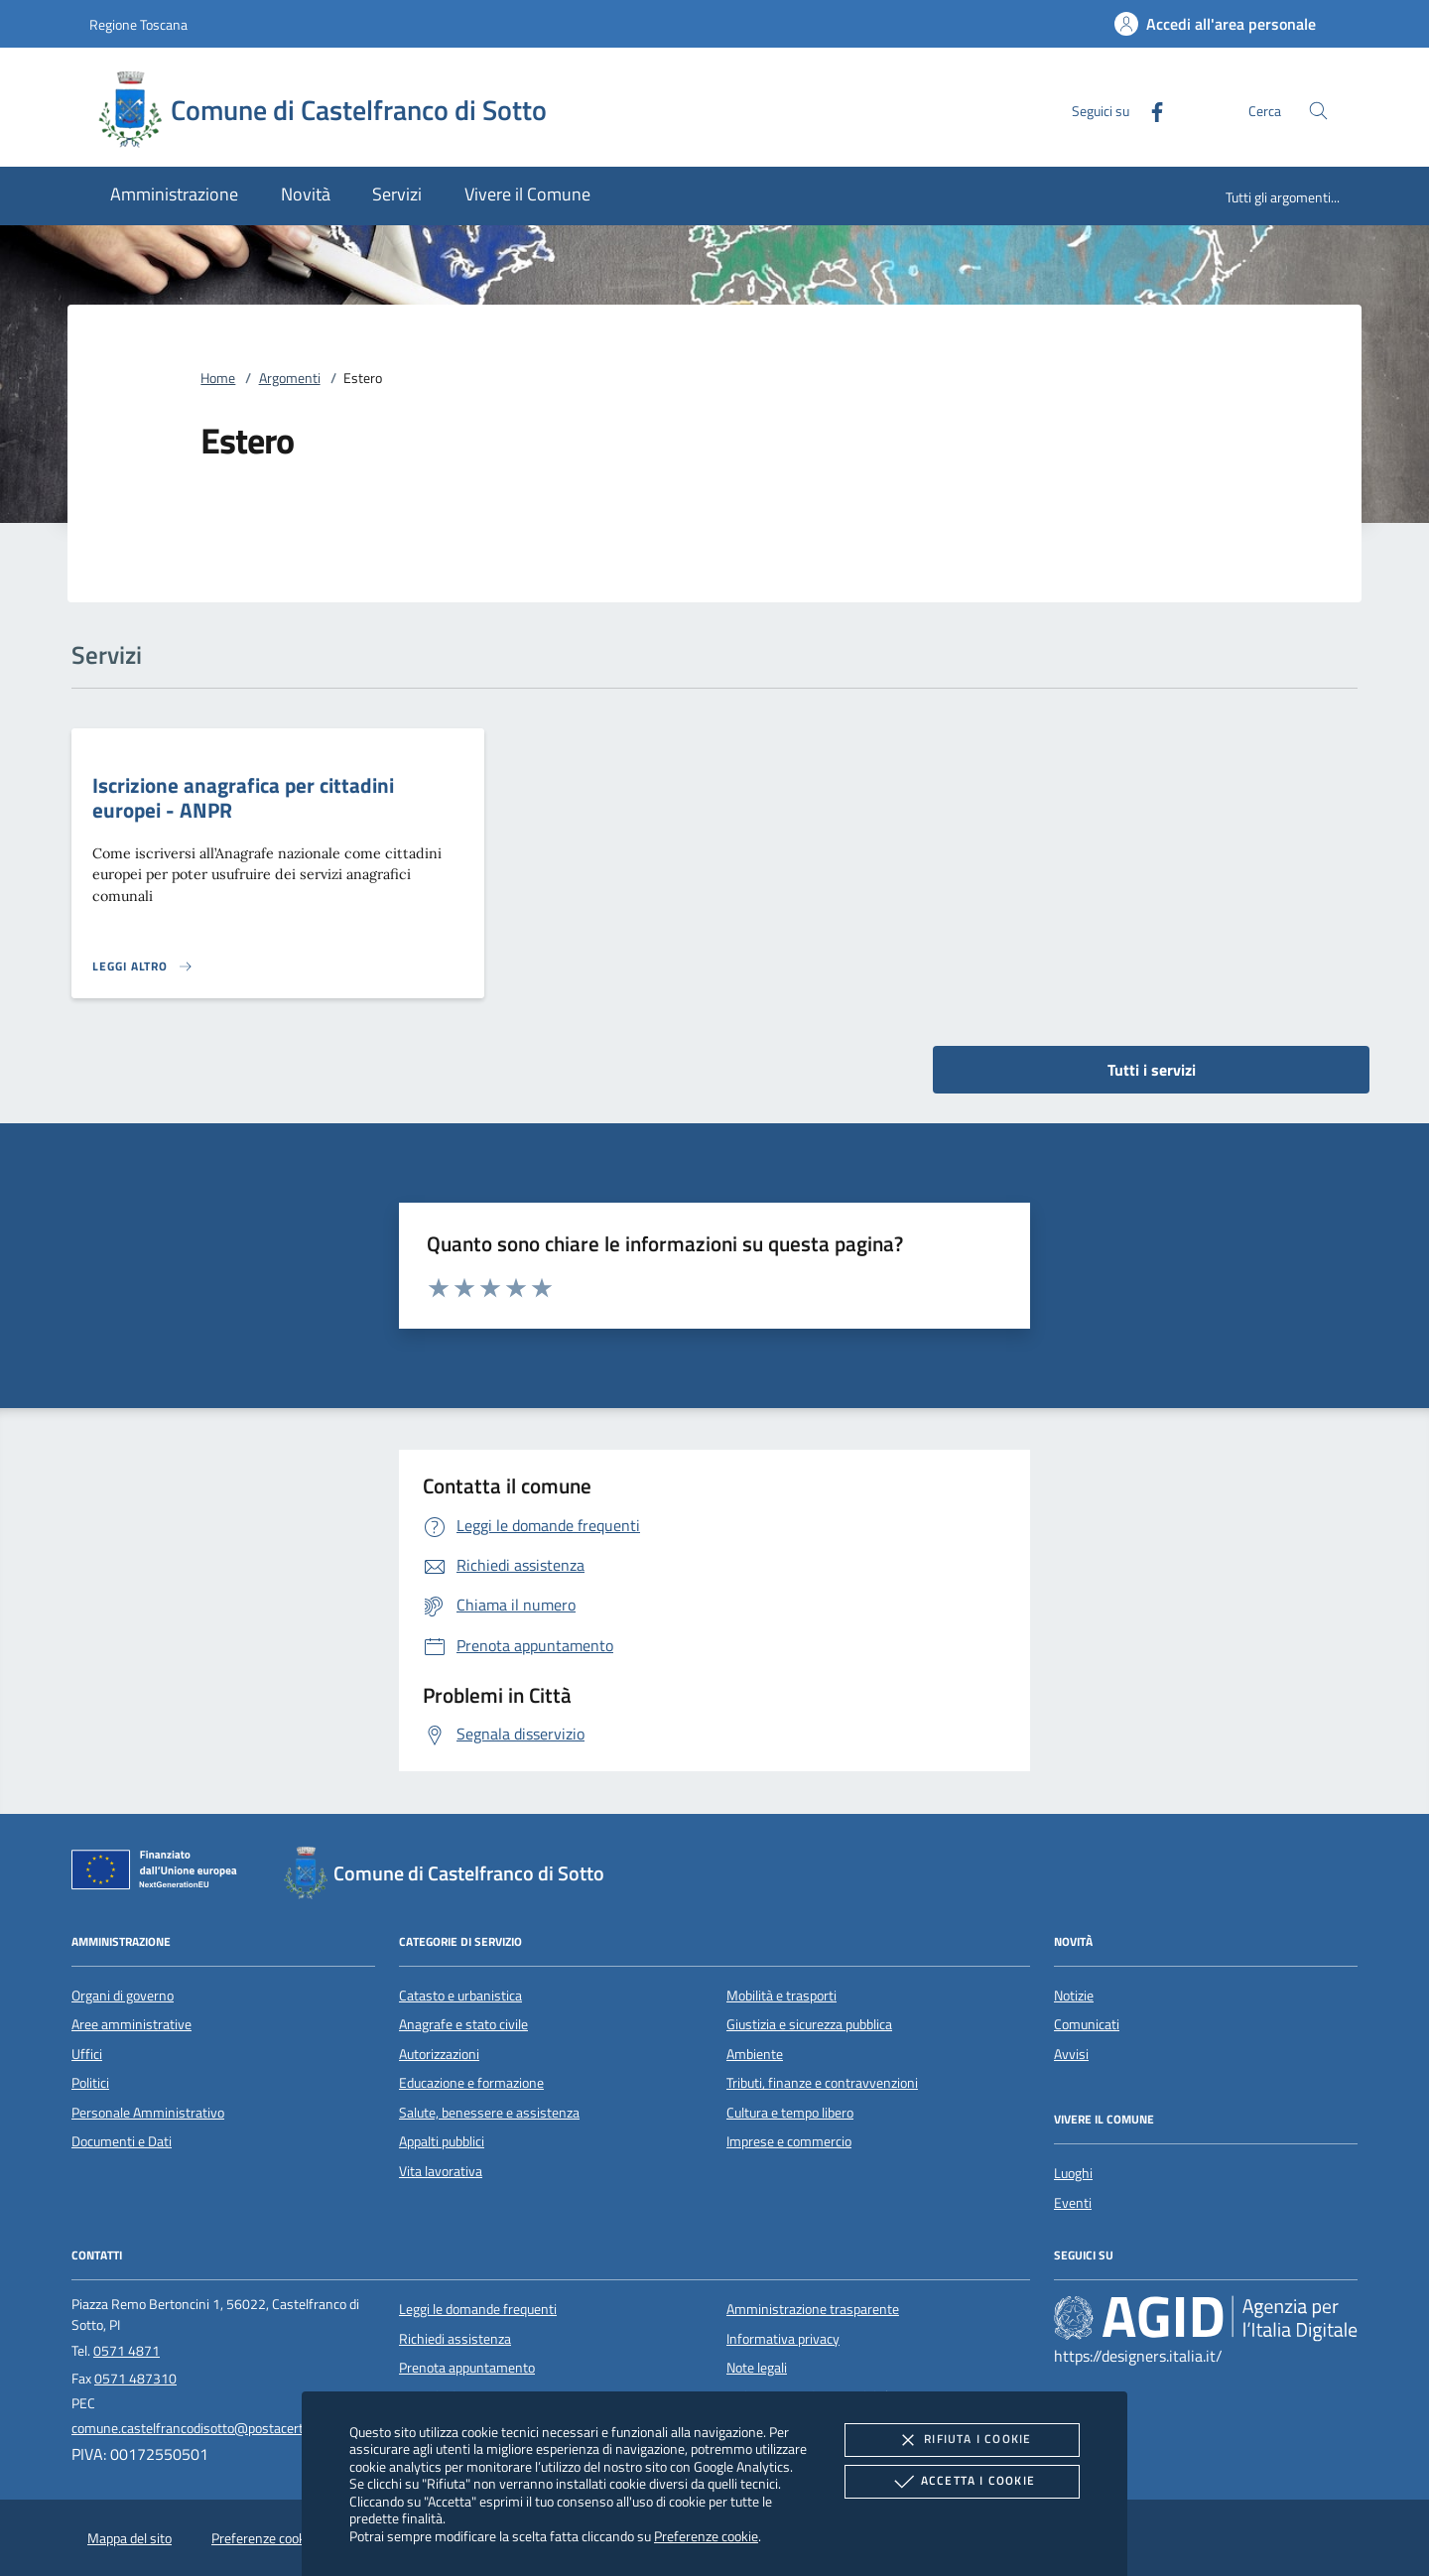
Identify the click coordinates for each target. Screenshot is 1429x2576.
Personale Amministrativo (147, 2113)
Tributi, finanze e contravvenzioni (822, 2083)
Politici (90, 2083)
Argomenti (290, 378)
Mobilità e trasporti (781, 1995)
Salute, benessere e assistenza (489, 2113)
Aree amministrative (131, 2024)
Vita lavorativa (440, 2171)
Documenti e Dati (121, 2141)
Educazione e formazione (471, 2083)
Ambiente (754, 2054)
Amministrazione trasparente (812, 2309)
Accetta (962, 2482)
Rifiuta (961, 2440)
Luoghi (1073, 2173)
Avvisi (1071, 2054)
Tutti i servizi (1151, 1070)
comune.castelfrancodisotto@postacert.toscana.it (217, 2428)
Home (217, 378)
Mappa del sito (129, 2538)
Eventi (1073, 2203)
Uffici (86, 2054)
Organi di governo (122, 1995)
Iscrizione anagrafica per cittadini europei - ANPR (243, 797)
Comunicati (1086, 2024)
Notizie (1074, 1995)
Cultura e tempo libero (789, 2113)
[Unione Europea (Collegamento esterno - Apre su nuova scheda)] (159, 1873)
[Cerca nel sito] (1318, 110)
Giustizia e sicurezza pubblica (809, 2024)
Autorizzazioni (439, 2054)
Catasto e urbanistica (460, 1995)
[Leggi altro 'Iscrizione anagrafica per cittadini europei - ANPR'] (143, 966)
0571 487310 (135, 2378)
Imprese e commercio (788, 2141)
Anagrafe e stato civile (463, 2024)
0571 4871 (126, 2351)
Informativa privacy (783, 2339)
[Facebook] (1149, 109)
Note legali (756, 2368)
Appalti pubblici (441, 2141)
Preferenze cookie (706, 2535)
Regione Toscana (138, 24)
